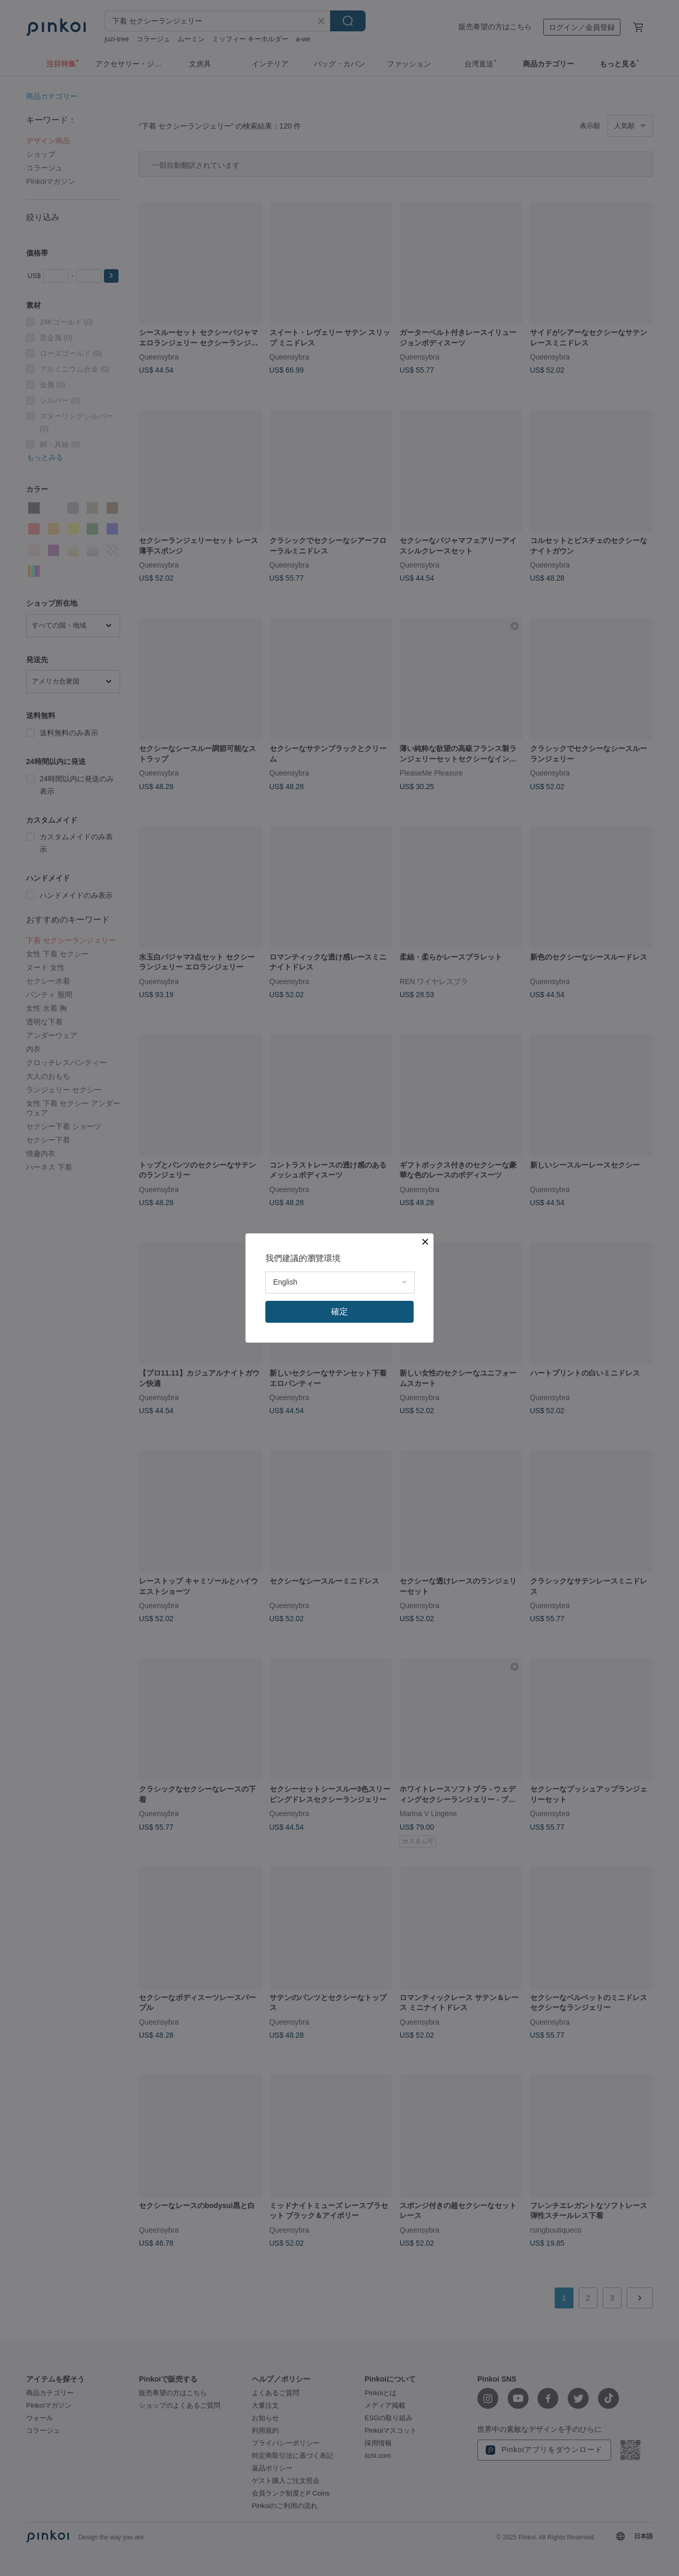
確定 (339, 1311)
